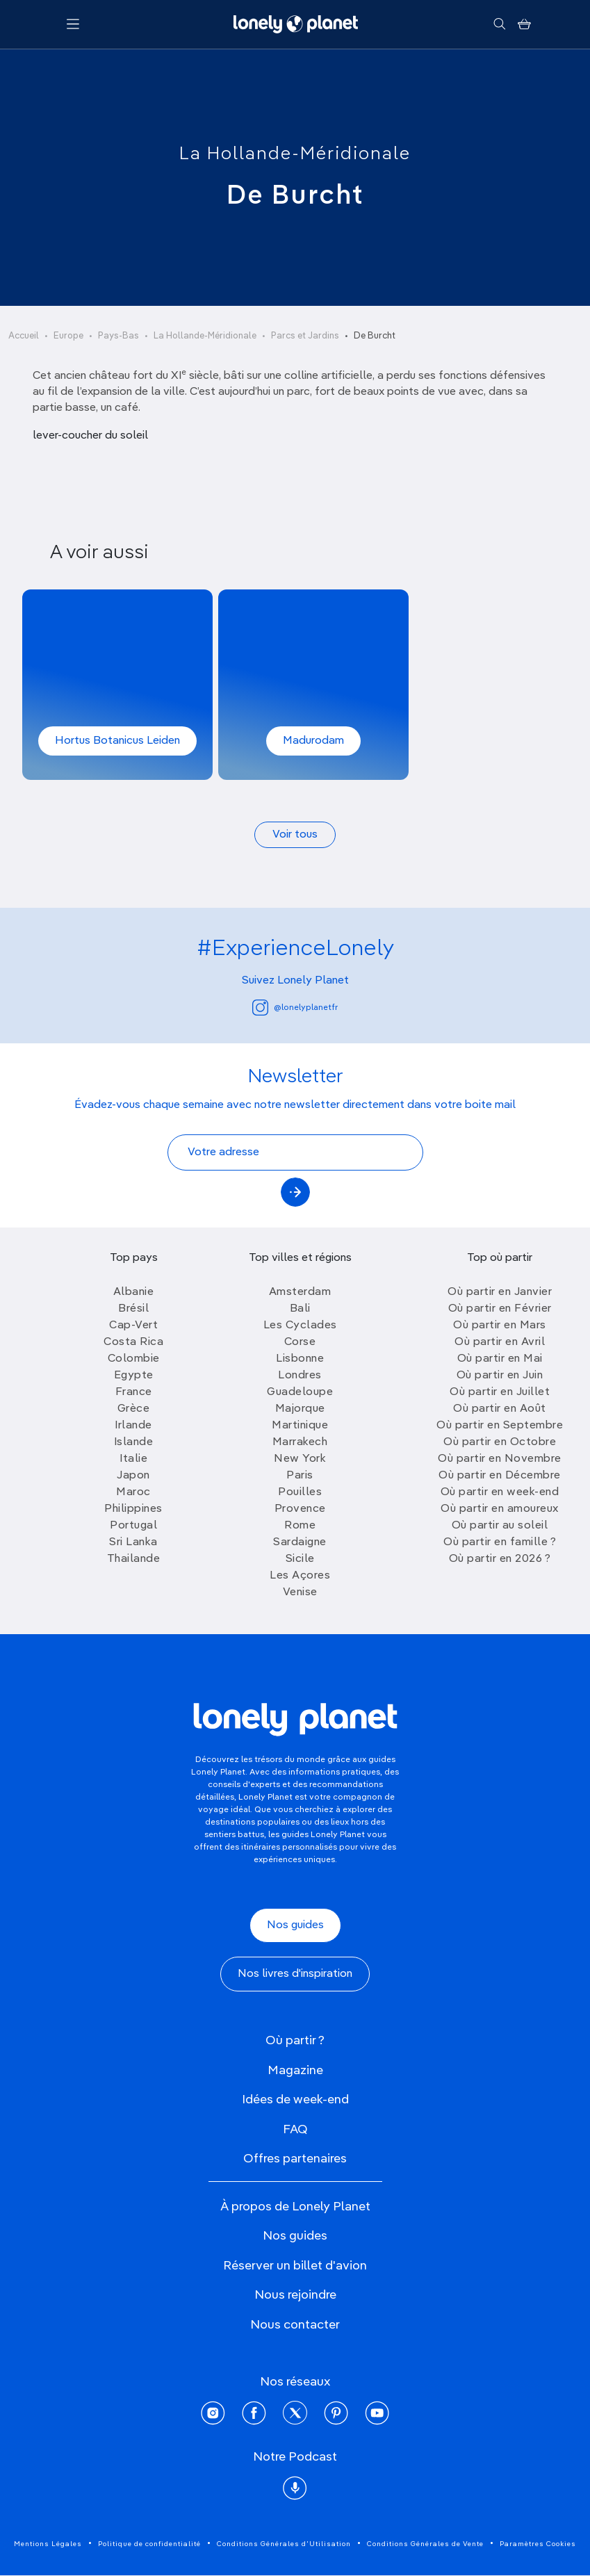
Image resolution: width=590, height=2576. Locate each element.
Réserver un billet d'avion (295, 2266)
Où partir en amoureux (500, 1509)
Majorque (300, 1409)
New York (300, 1459)
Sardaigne (300, 1542)
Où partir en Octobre (499, 1442)
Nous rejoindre (295, 2295)
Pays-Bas (118, 336)
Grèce (133, 1409)
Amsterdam (300, 1292)
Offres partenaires (295, 2159)
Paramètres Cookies (538, 2544)
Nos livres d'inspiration (295, 1974)
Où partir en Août (499, 1409)
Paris (299, 1475)
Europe (68, 336)
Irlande (133, 1425)
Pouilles (300, 1492)
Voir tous (295, 834)
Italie (133, 1459)
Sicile (300, 1559)
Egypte (134, 1375)
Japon (133, 1475)
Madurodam (313, 741)
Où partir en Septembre (499, 1425)
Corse (300, 1342)
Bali (300, 1308)
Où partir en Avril (499, 1342)
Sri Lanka (133, 1542)
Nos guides (295, 1925)
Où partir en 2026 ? (500, 1559)
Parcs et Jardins (305, 336)
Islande (134, 1442)
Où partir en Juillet (500, 1392)
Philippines (133, 1509)
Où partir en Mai (500, 1358)
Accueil (23, 336)
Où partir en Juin (500, 1375)
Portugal (133, 1525)
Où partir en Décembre (500, 1475)
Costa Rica (133, 1342)
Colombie (134, 1358)
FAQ (295, 2129)
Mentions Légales (48, 2544)
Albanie (133, 1292)
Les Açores (300, 1575)
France (133, 1392)
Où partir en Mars (499, 1325)
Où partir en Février (500, 1308)
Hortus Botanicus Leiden (117, 741)
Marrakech (300, 1442)
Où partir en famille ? (499, 1542)
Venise (300, 1592)
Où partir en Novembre (500, 1459)
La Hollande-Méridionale (295, 154)
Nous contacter (295, 2325)
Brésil (133, 1308)
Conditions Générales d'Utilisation (284, 2544)
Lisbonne (300, 1358)
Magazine (295, 2070)
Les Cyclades (300, 1325)
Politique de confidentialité (149, 2544)
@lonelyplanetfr (295, 1008)
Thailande (134, 1559)
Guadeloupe (300, 1392)
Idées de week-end (295, 2100)
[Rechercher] (499, 24)
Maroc (133, 1492)
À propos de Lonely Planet (295, 2207)
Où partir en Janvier (500, 1292)
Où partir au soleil (500, 1525)
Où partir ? (295, 2041)
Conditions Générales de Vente (425, 2544)
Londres (300, 1375)
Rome (300, 1525)
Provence (300, 1509)
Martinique (300, 1425)
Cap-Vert (133, 1325)
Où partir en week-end (500, 1492)
